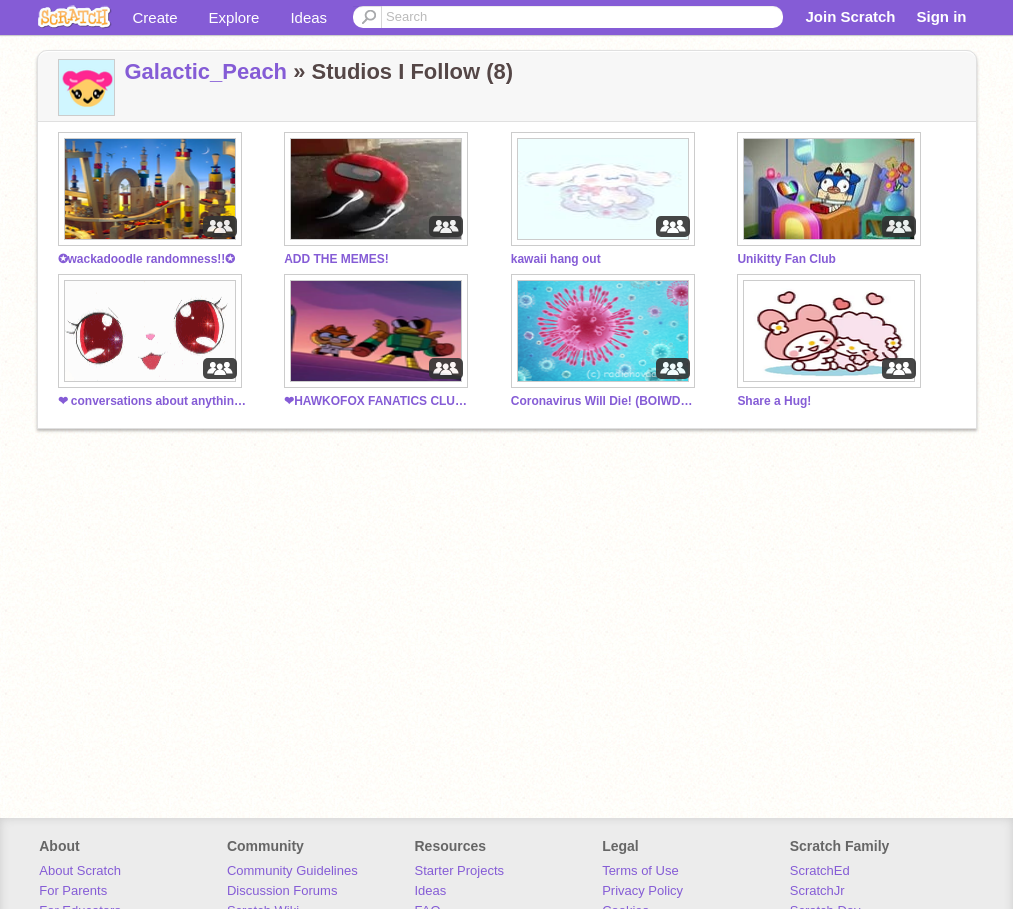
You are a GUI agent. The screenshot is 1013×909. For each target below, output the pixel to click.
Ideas (308, 17)
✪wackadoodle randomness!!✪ (147, 259)
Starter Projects (460, 870)
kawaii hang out (556, 259)
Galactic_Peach (206, 71)
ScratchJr (817, 890)
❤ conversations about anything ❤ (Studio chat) (153, 401)
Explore (234, 17)
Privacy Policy (642, 890)
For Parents (73, 890)
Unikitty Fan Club (786, 259)
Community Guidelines (292, 870)
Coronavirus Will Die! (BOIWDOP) (606, 401)
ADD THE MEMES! (336, 259)
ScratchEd (820, 870)
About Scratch (80, 870)
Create (155, 17)
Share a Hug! (774, 401)
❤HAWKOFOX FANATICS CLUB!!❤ (379, 401)
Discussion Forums (282, 890)
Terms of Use (640, 870)
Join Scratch (850, 16)
